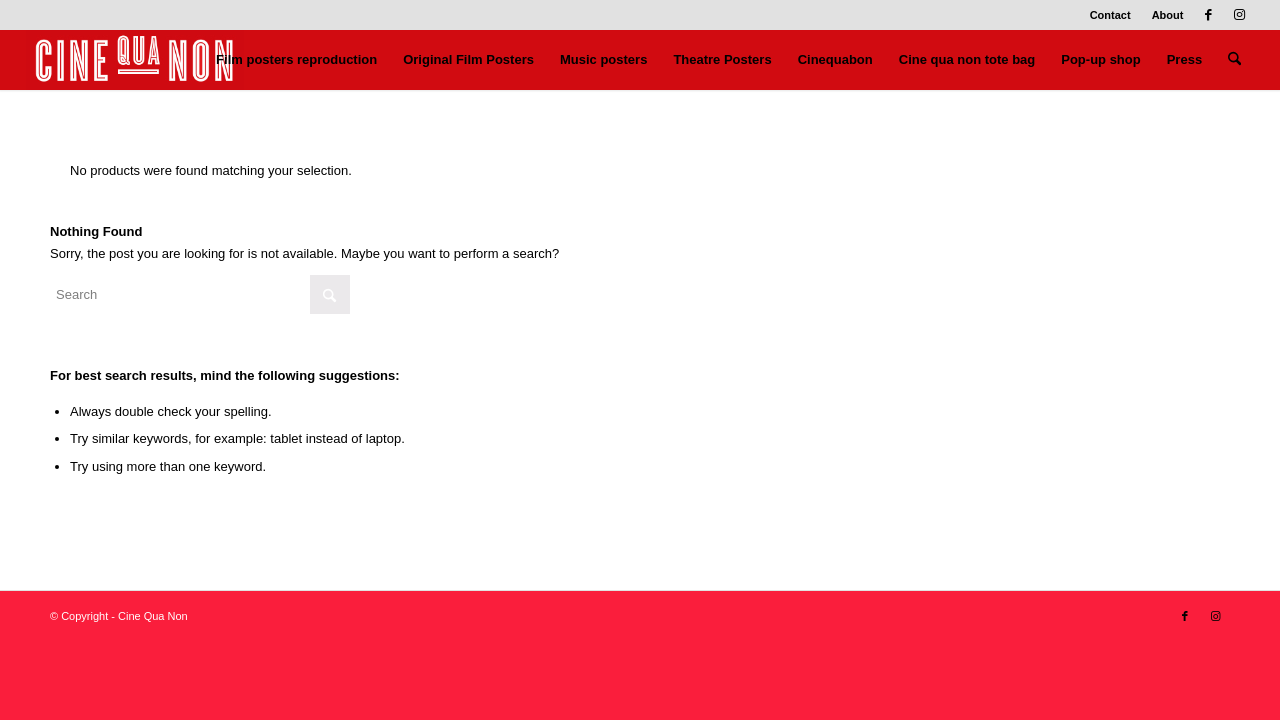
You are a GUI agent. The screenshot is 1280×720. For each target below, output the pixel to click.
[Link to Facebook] (1208, 15)
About (1168, 15)
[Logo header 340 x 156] (135, 60)
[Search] (1234, 60)
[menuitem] (1111, 15)
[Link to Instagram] (1239, 15)
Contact (1110, 15)
